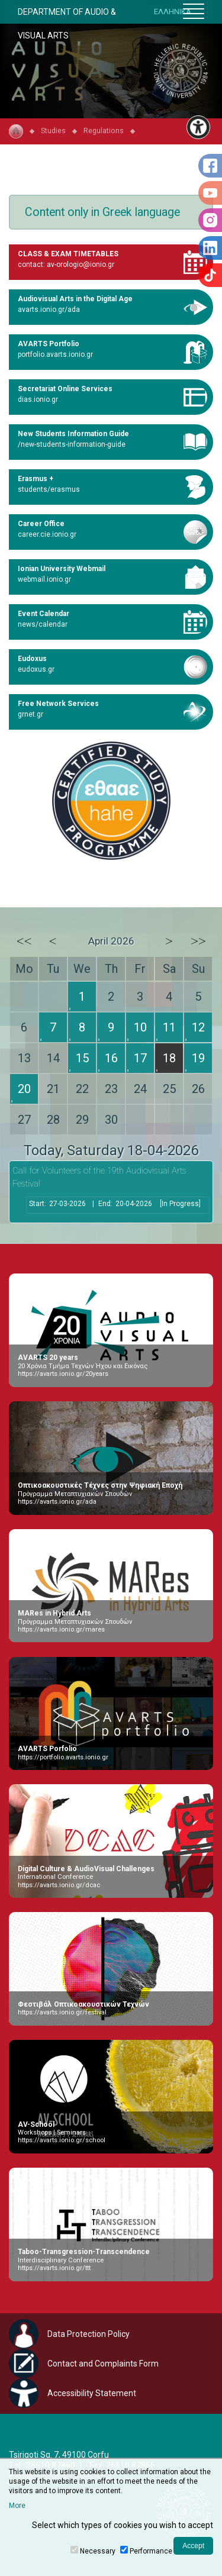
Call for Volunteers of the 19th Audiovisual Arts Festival (99, 1177)
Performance (151, 2551)
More (17, 2505)
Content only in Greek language (102, 212)
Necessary (97, 2551)
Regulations (103, 130)
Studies (53, 130)
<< (24, 941)
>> (198, 941)
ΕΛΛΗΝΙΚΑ (172, 11)
